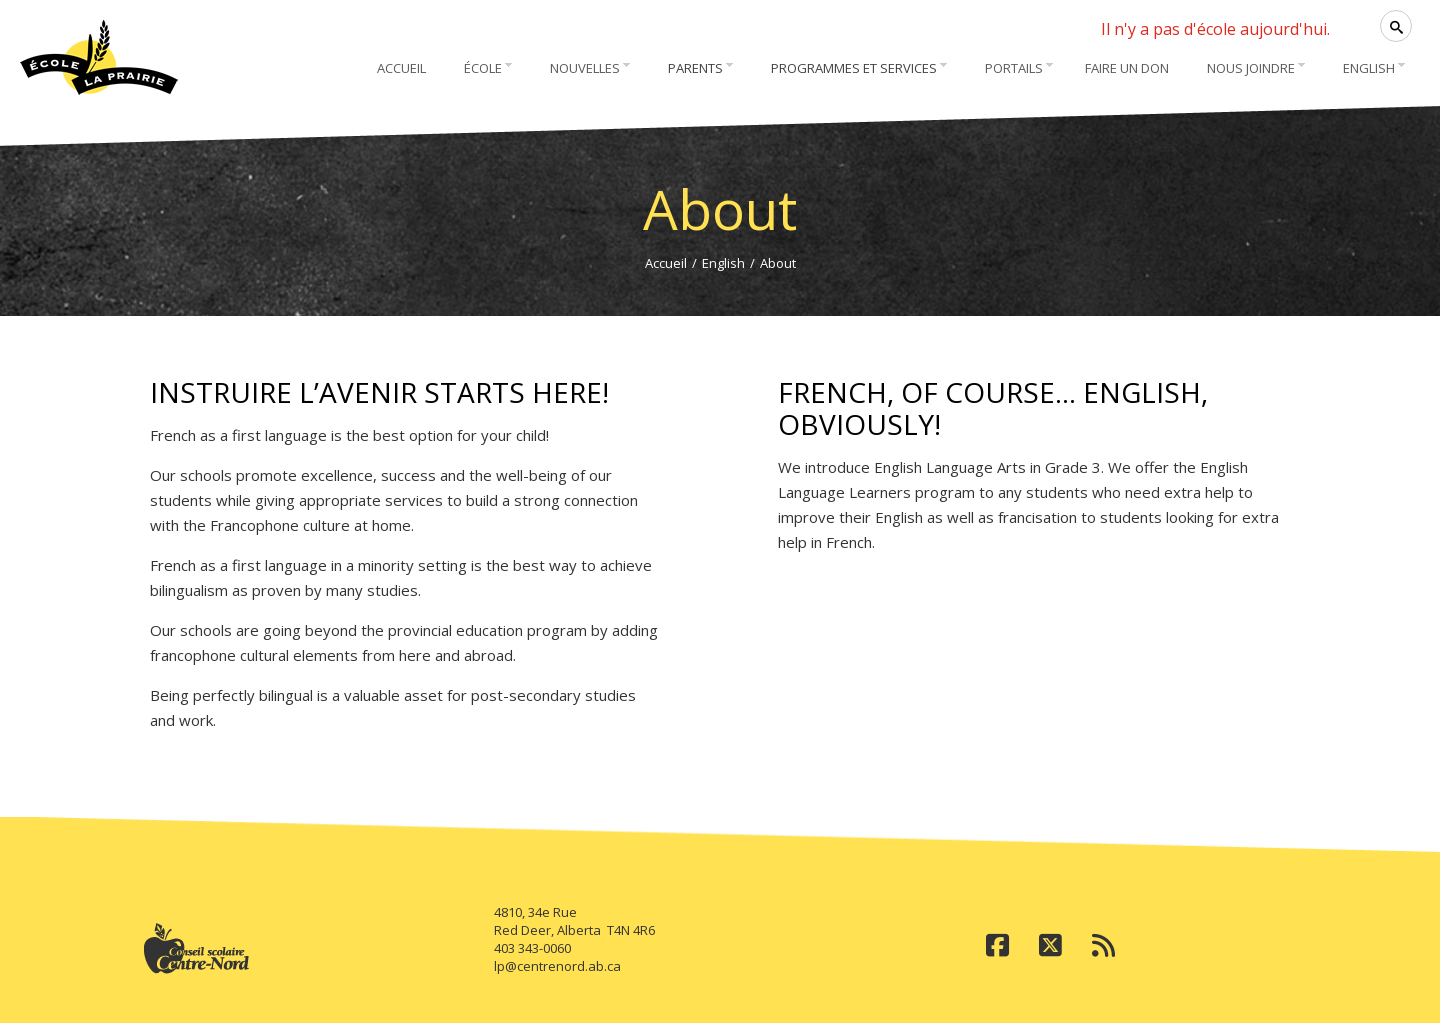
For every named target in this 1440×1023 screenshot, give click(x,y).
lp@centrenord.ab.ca (557, 966)
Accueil (666, 263)
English (723, 263)
